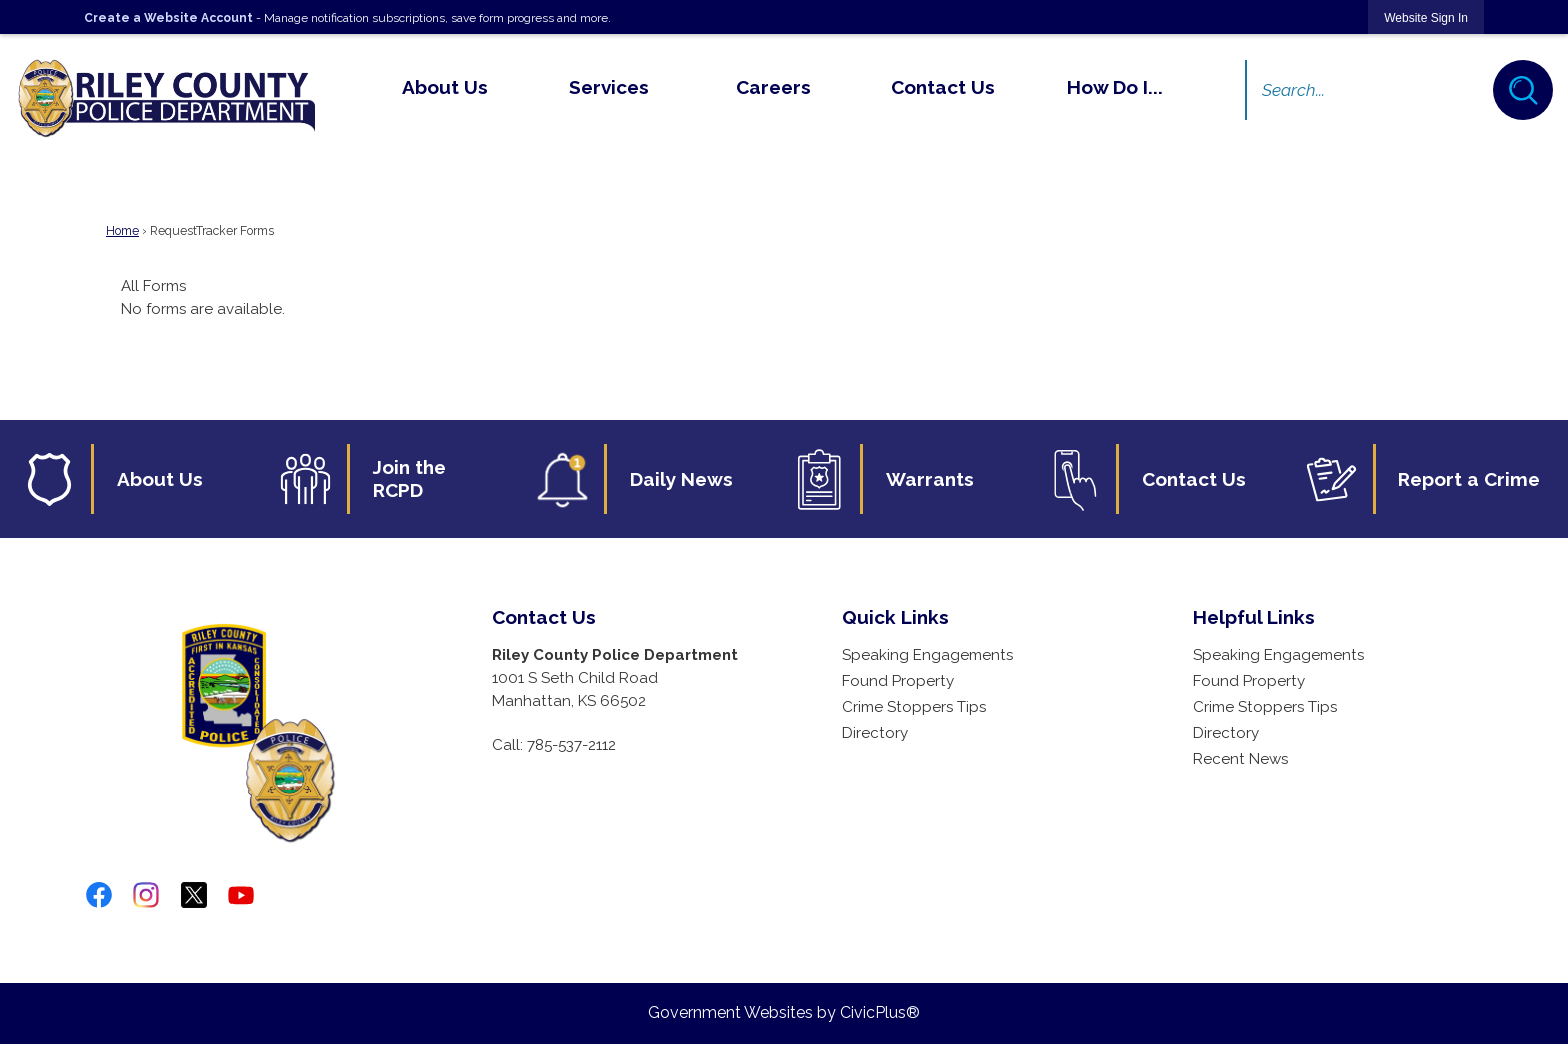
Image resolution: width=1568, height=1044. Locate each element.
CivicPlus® (880, 1012)
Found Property (898, 681)
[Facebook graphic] (99, 895)
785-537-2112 (571, 745)
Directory (875, 733)
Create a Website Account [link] (168, 18)
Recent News (1240, 759)
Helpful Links (1254, 617)
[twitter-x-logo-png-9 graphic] (194, 895)
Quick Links (895, 617)
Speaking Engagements (927, 655)
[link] (1426, 17)
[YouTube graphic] (241, 895)
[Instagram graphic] (146, 895)
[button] (1523, 90)
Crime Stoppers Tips (914, 707)
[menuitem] (444, 87)
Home (122, 231)
